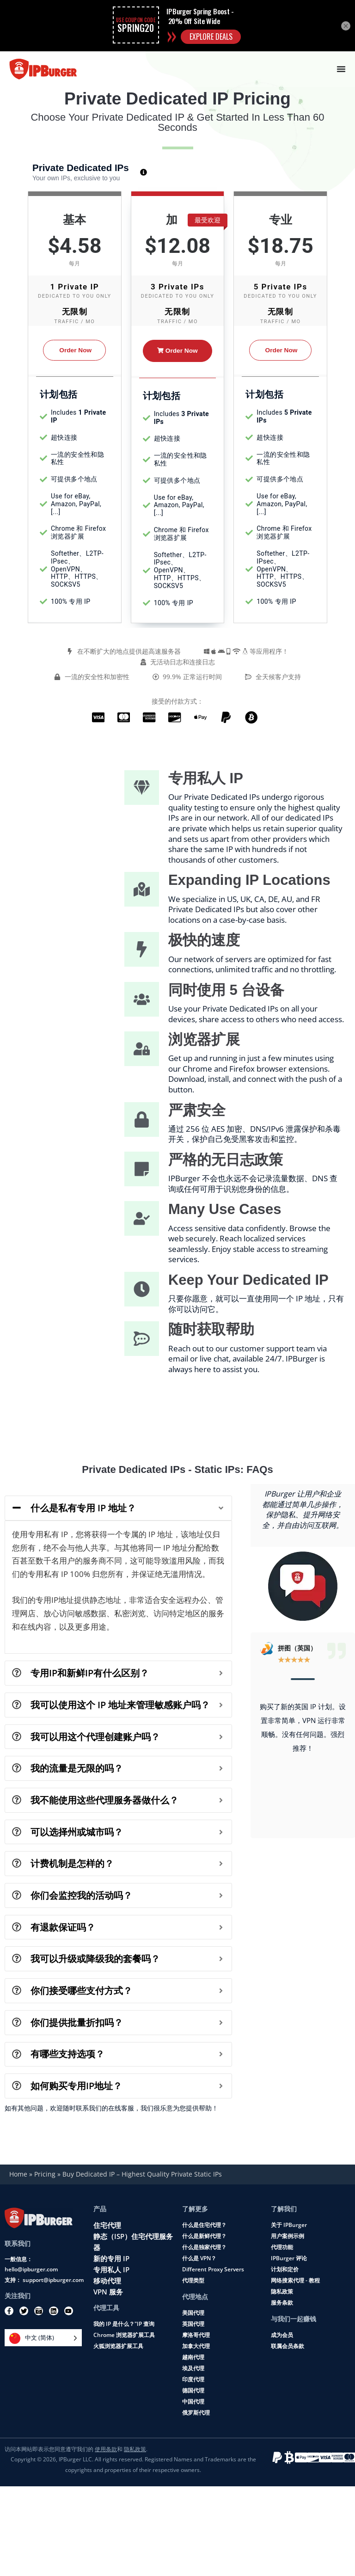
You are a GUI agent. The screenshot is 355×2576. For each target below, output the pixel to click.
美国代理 (193, 2312)
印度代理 (193, 2379)
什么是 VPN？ (199, 2258)
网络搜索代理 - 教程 (295, 2280)
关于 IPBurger (289, 2224)
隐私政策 (282, 2291)
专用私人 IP (111, 2269)
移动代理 (107, 2280)
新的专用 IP (111, 2258)
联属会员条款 (287, 2345)
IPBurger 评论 (289, 2258)
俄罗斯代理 (196, 2412)
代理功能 (282, 2247)
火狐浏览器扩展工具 (118, 2345)
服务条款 (282, 2302)
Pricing (44, 2174)
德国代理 (193, 2390)
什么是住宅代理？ (204, 2224)
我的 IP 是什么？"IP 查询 (123, 2323)
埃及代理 (193, 2368)
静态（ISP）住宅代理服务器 (133, 2241)
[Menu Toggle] (341, 69)
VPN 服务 (108, 2291)
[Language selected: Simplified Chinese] (43, 2337)
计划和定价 (285, 2269)
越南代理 (193, 2357)
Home (18, 2174)
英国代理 (193, 2323)
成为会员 (282, 2334)
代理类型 (193, 2280)
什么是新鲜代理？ (204, 2235)
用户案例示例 (287, 2235)
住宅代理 (107, 2224)
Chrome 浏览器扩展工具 (124, 2334)
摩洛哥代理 (196, 2334)
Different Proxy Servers (213, 2269)
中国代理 (193, 2401)
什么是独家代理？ (204, 2247)
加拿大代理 (196, 2345)
